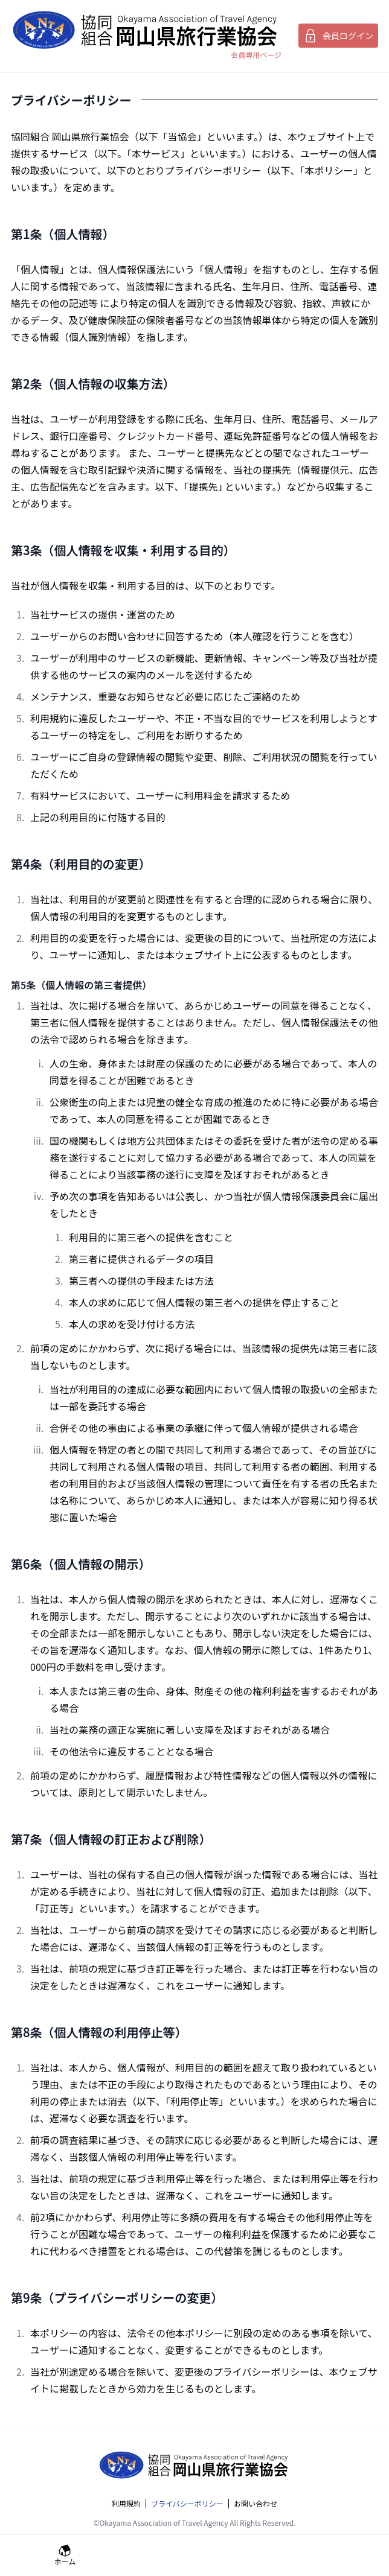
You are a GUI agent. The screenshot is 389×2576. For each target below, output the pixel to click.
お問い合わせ (255, 2503)
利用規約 (126, 2503)
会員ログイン (338, 35)
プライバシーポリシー (187, 2503)
